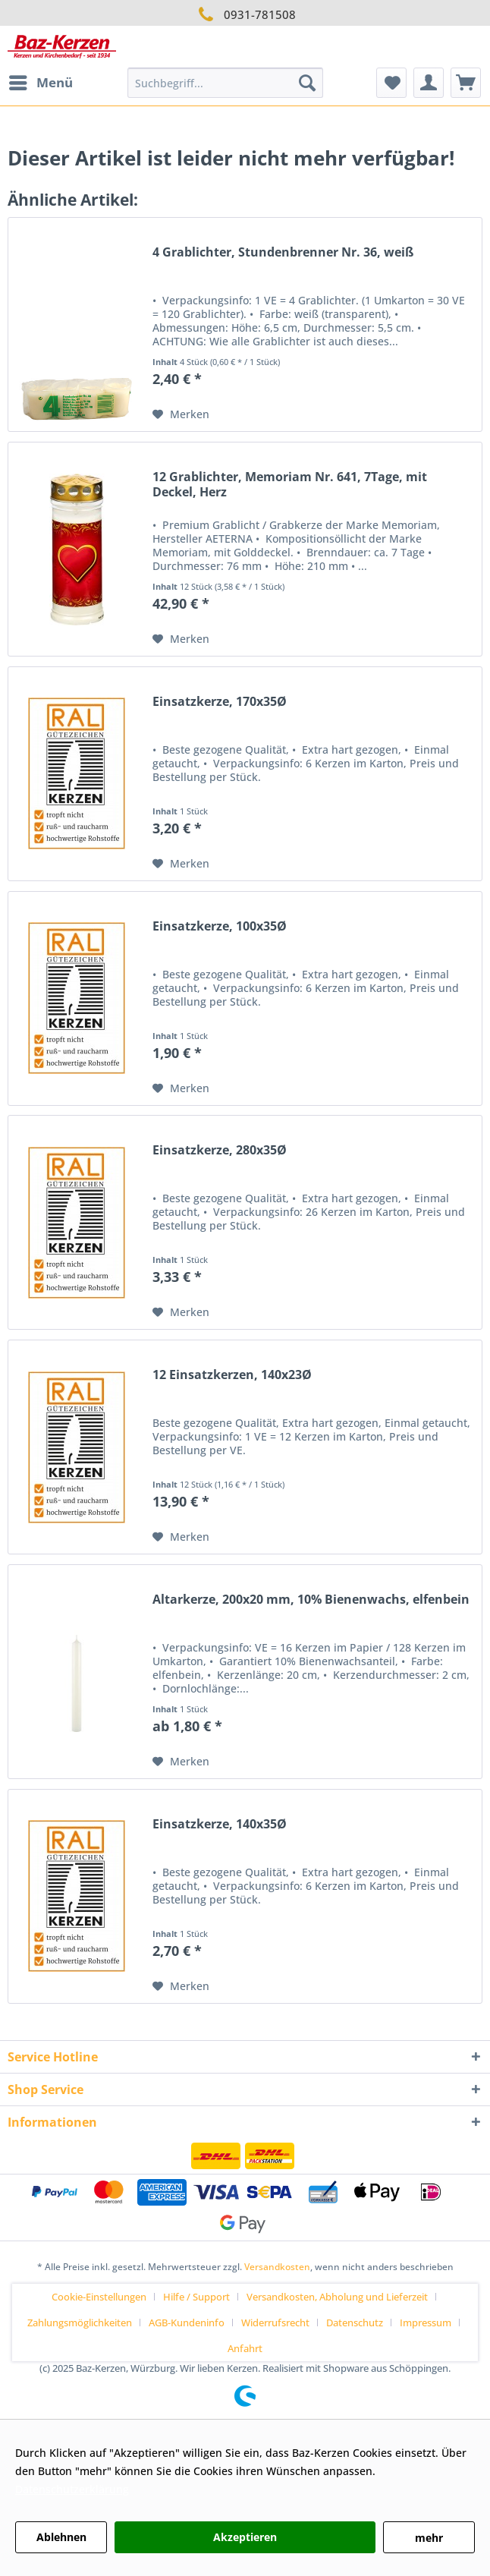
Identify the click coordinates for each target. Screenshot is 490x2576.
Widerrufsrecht (275, 2322)
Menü (41, 81)
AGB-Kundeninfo (187, 2322)
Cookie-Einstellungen (99, 2297)
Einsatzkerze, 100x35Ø (219, 926)
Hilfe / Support (196, 2297)
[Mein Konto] (428, 83)
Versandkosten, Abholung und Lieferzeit (337, 2297)
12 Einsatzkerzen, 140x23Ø (232, 1375)
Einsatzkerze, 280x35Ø (219, 1150)
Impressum (425, 2322)
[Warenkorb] (466, 83)
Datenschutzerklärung (72, 2489)
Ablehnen (61, 2537)
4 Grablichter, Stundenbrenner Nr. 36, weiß (282, 252)
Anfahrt (245, 2348)
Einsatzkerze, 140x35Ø (219, 1824)
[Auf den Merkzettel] (180, 414)
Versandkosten (277, 2266)
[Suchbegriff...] (225, 83)
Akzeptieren (245, 2537)
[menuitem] (40, 83)
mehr (429, 2537)
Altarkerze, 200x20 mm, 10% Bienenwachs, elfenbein (311, 1600)
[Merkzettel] (391, 83)
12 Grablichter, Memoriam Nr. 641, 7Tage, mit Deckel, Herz (289, 484)
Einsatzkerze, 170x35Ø (219, 702)
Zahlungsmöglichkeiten (79, 2322)
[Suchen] (307, 83)
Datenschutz (354, 2322)
